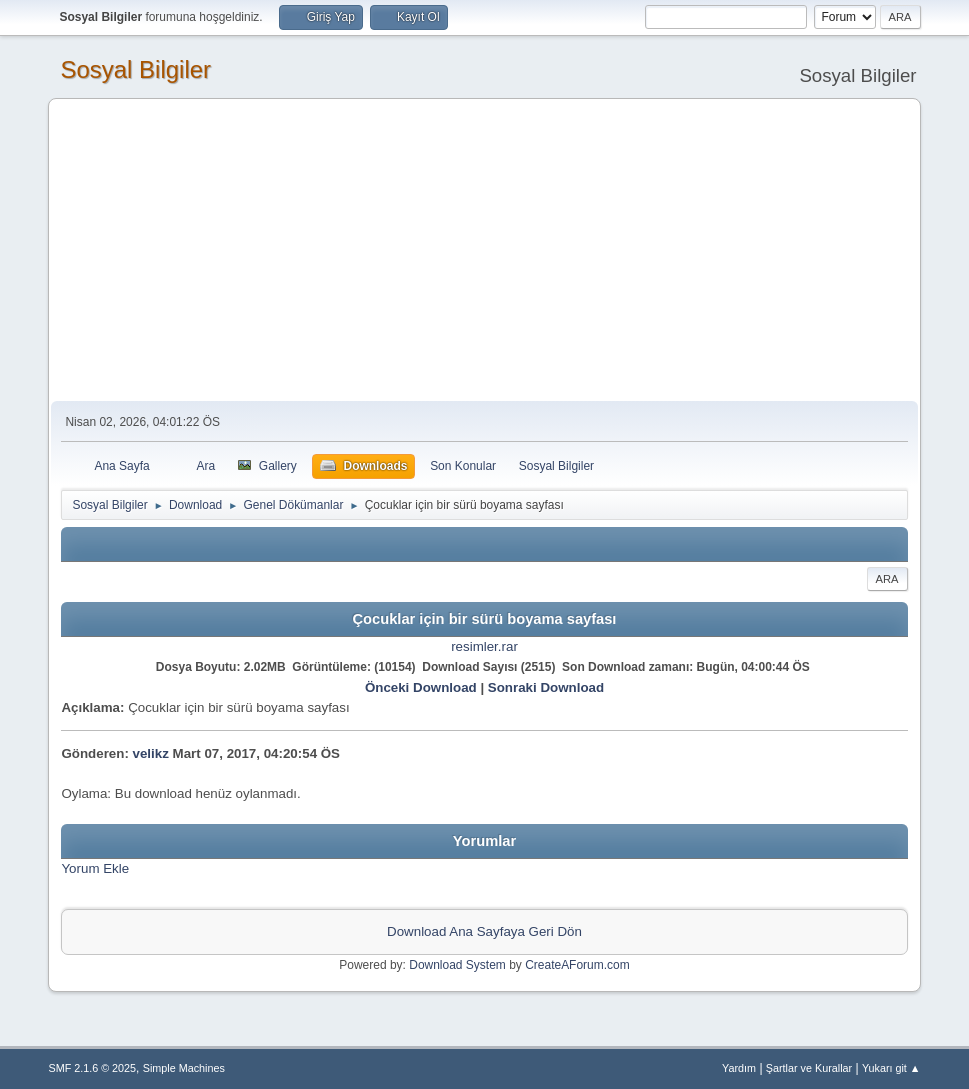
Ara (887, 579)
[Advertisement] (485, 251)
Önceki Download (421, 687)
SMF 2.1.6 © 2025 (92, 1068)
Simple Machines (184, 1068)
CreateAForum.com (577, 965)
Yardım (739, 1068)
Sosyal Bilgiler (135, 69)
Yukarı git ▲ (891, 1068)
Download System (457, 965)
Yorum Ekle (95, 868)
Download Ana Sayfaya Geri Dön (484, 931)
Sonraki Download (546, 687)
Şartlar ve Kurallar (809, 1068)
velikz (151, 753)
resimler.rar (484, 646)
